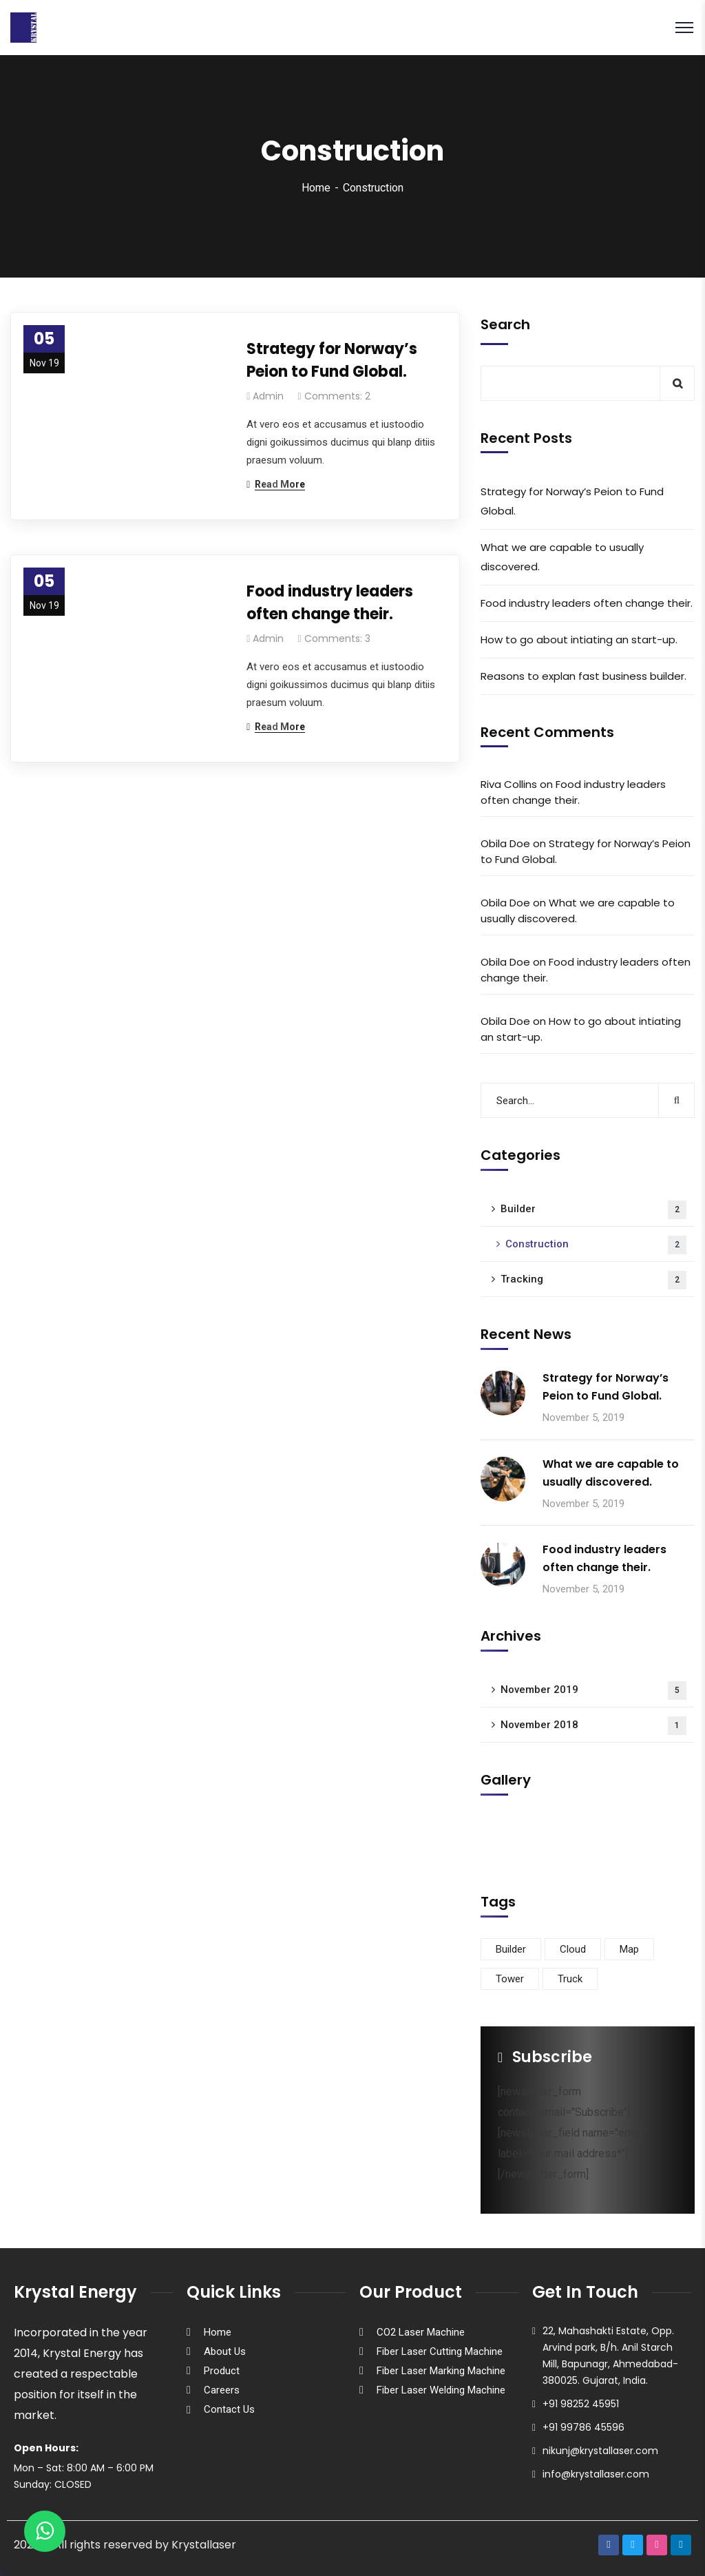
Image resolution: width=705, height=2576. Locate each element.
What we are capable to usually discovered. (562, 557)
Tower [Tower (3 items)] (510, 1979)
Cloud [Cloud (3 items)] (573, 1949)
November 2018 (593, 1725)
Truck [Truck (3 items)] (570, 1979)
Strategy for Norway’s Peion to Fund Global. (331, 360)
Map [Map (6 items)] (629, 1949)
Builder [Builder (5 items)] (511, 1949)
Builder (593, 1210)
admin (268, 396)
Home (316, 187)
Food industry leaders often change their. (329, 603)
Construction (595, 1245)
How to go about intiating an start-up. (579, 639)
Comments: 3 (337, 638)
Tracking (593, 1280)
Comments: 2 (337, 396)
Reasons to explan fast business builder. (583, 676)
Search (505, 324)
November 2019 (593, 1690)
